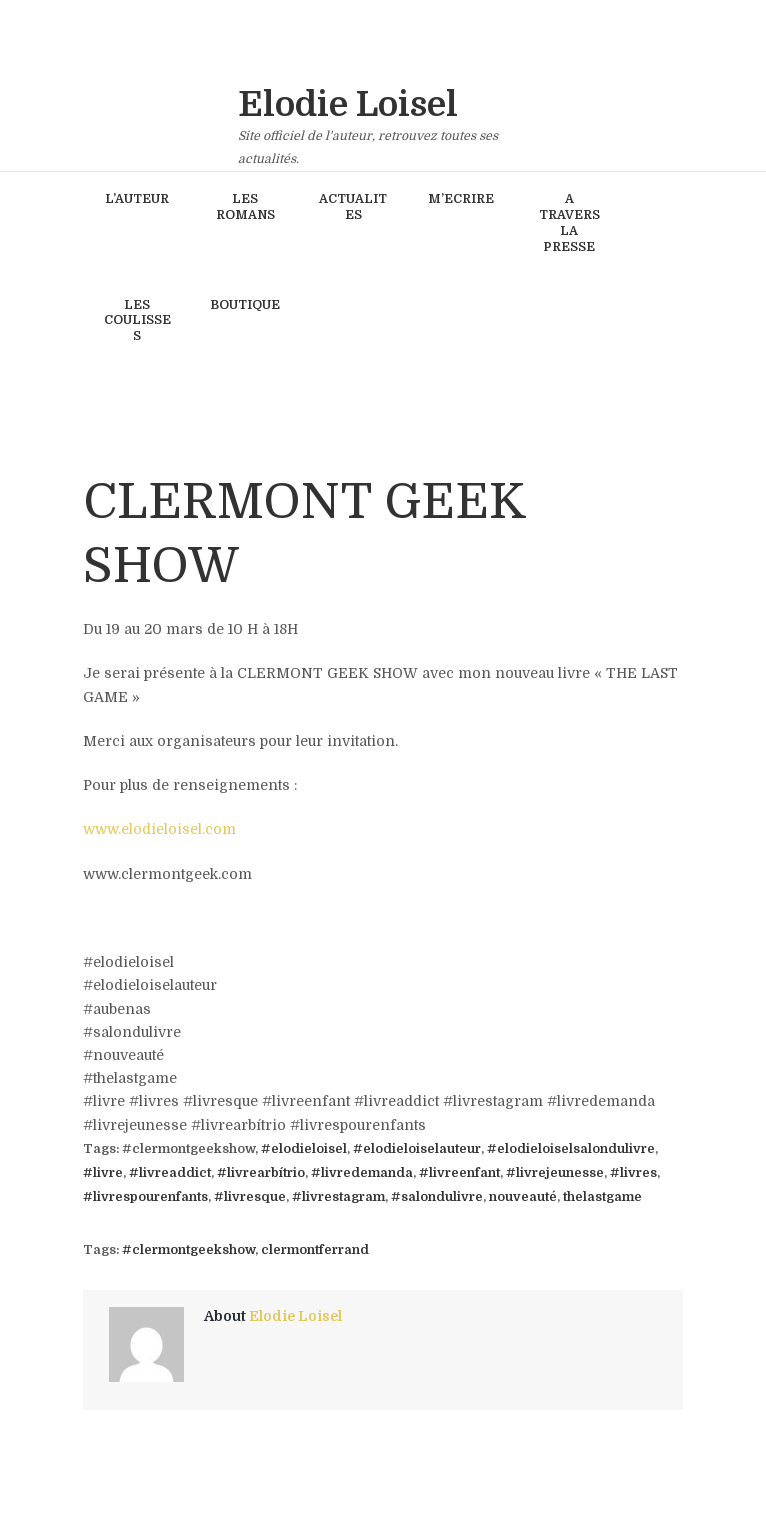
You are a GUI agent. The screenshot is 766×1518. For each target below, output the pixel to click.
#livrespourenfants (145, 1197)
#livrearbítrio (261, 1173)
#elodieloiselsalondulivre (571, 1149)
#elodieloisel (304, 1149)
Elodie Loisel (295, 1316)
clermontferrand (315, 1250)
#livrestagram (338, 1197)
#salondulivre (437, 1197)
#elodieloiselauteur (417, 1149)
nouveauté (523, 1197)
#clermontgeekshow (188, 1250)
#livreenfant (459, 1173)
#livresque (250, 1197)
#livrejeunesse (555, 1173)
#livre (103, 1173)
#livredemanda (362, 1173)
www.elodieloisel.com (159, 829)
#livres (633, 1173)
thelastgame (602, 1197)
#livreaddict (170, 1173)
